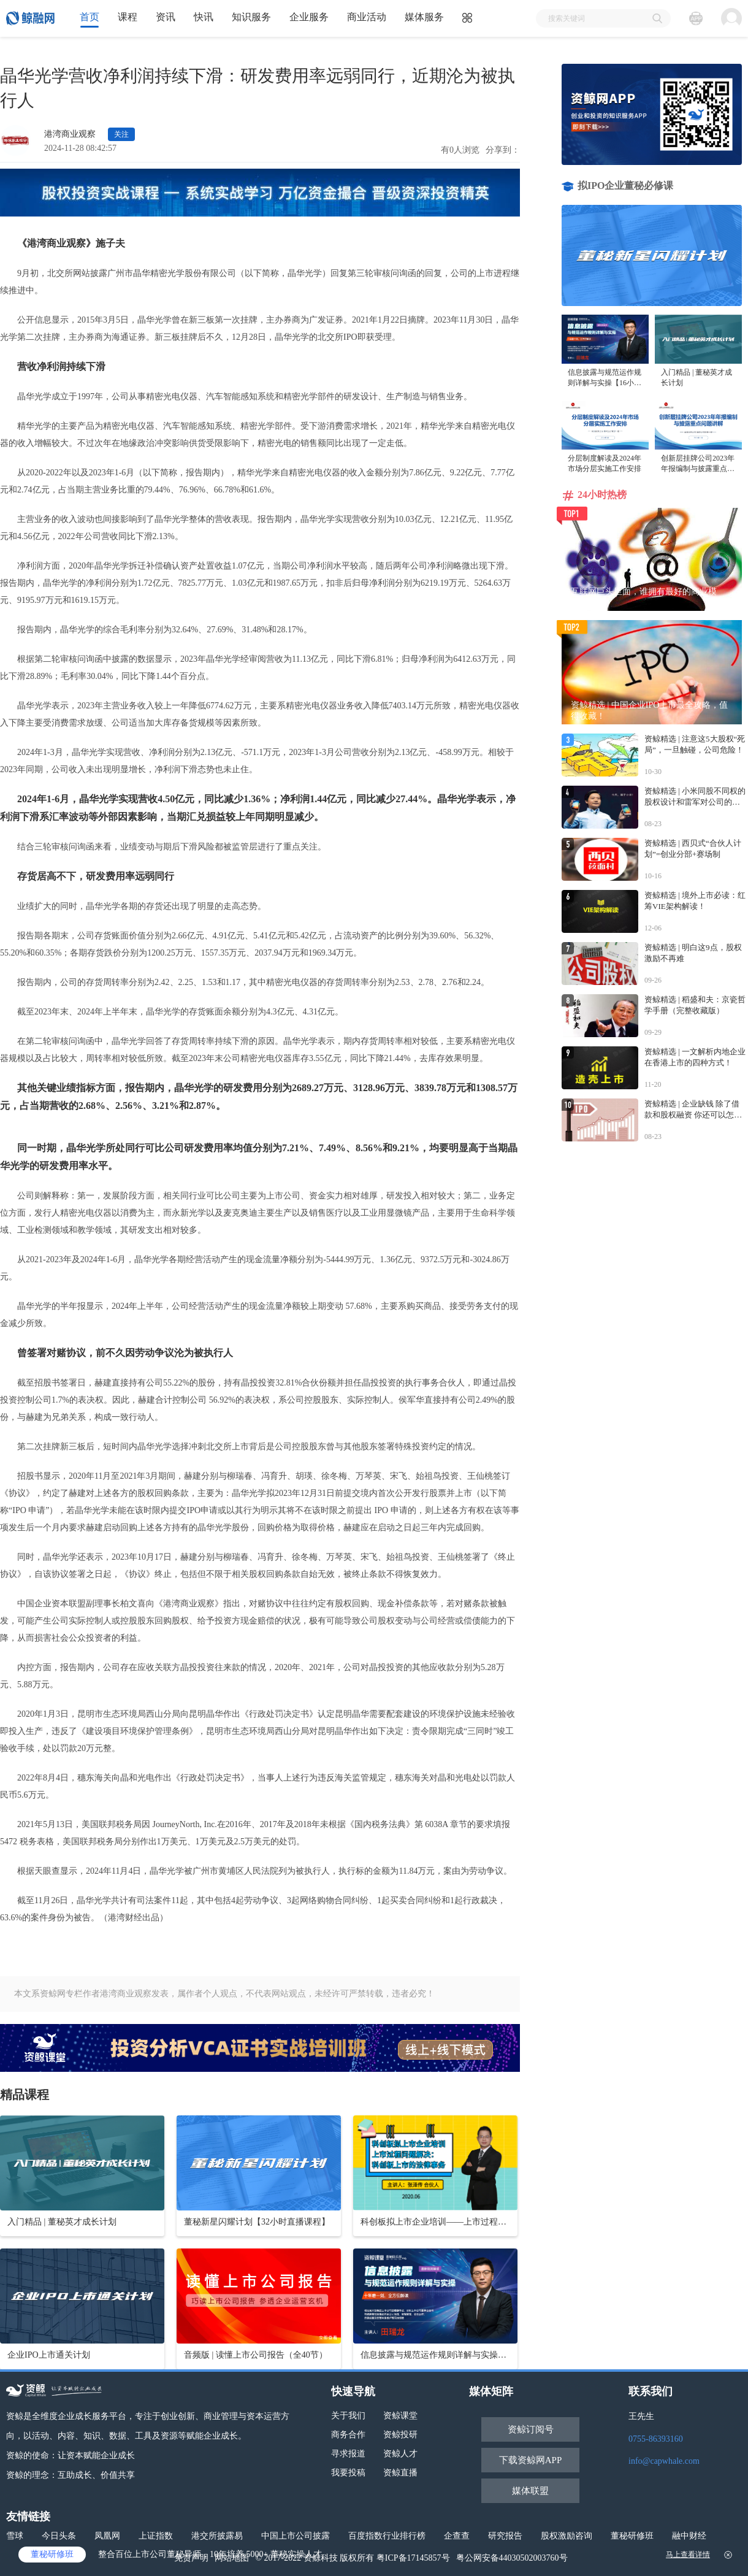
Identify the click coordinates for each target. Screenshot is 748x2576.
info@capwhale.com (664, 2461)
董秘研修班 (632, 2535)
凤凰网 (107, 2535)
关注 (121, 134)
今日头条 (59, 2535)
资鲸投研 (400, 2434)
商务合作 (348, 2434)
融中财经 (689, 2535)
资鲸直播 (400, 2472)
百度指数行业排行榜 (387, 2535)
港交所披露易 (217, 2535)
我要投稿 (348, 2472)
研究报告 (505, 2535)
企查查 (457, 2535)
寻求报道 (348, 2453)
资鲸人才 (400, 2453)
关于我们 (348, 2415)
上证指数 (156, 2535)
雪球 (14, 2535)
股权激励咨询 (566, 2535)
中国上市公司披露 (295, 2535)
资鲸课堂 (400, 2415)
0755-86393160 (655, 2439)
